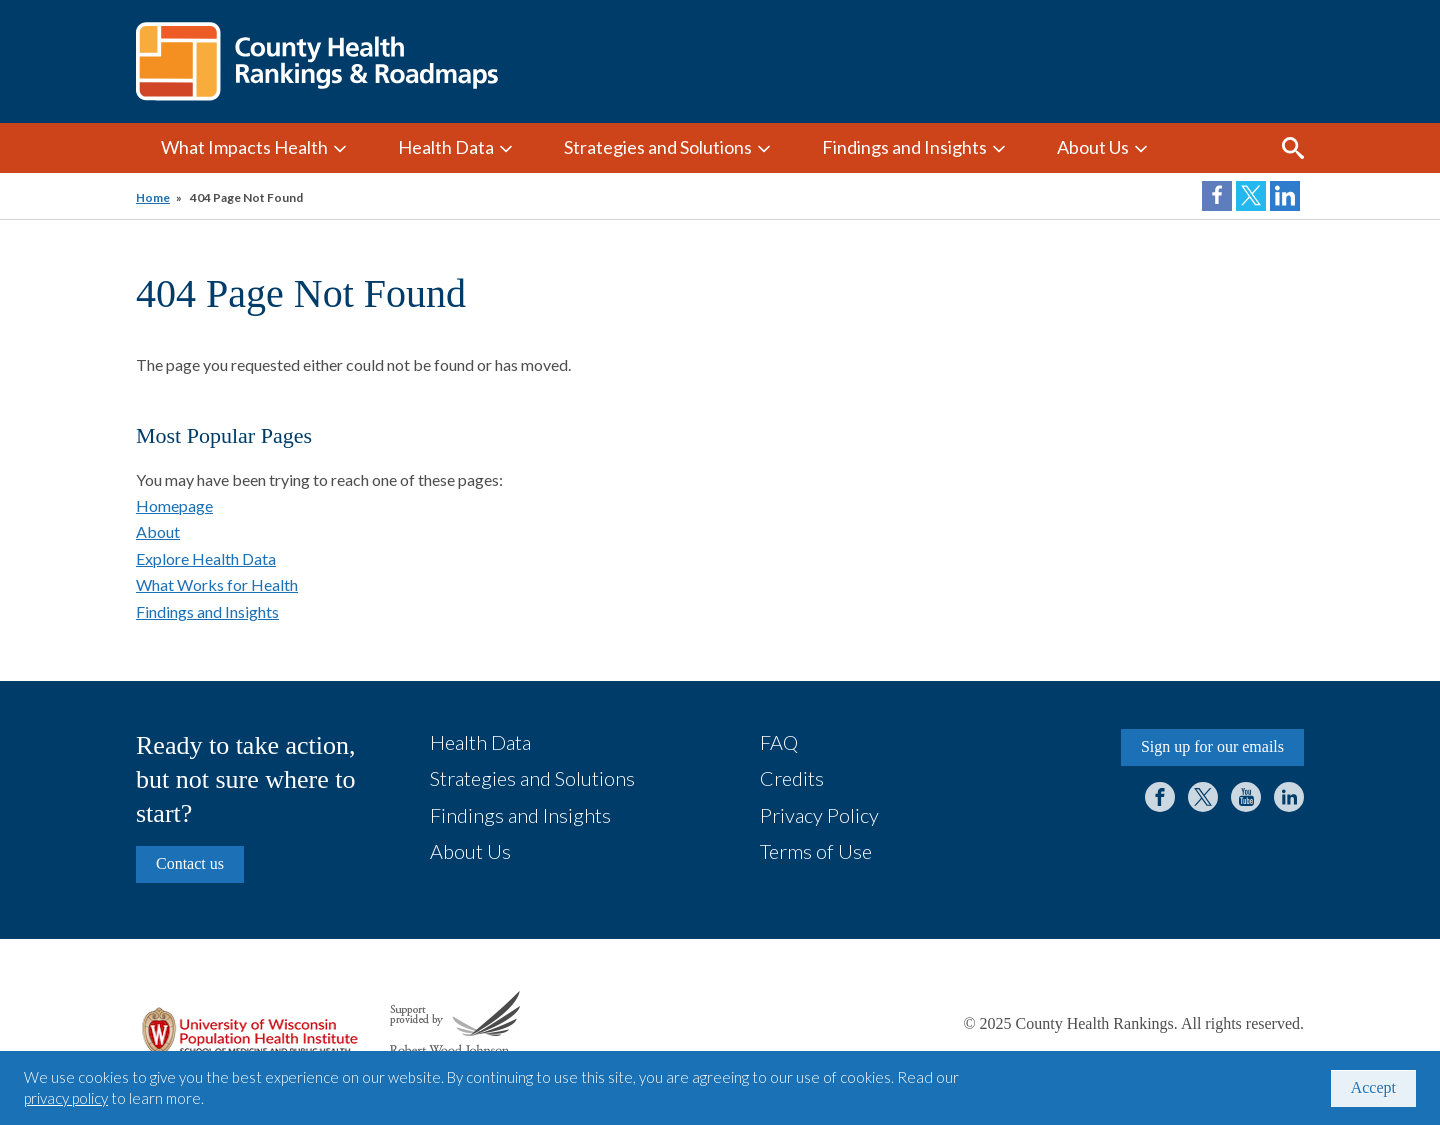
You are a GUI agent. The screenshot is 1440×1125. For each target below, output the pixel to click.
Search (1293, 148)
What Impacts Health (244, 147)
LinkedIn (1289, 797)
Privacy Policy (819, 815)
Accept (1373, 1087)
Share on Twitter (1251, 196)
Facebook (1160, 797)
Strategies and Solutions (658, 147)
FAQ (779, 742)
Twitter (1203, 797)
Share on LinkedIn (1285, 196)
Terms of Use (816, 851)
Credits (792, 778)
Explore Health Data (206, 558)
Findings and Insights (904, 147)
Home (153, 197)
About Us (1093, 147)
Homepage (174, 505)
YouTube (1246, 797)
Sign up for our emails (1212, 746)
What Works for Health (217, 584)
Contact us (190, 863)
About (158, 531)
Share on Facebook (1217, 196)
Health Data (446, 147)
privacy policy (66, 1098)
